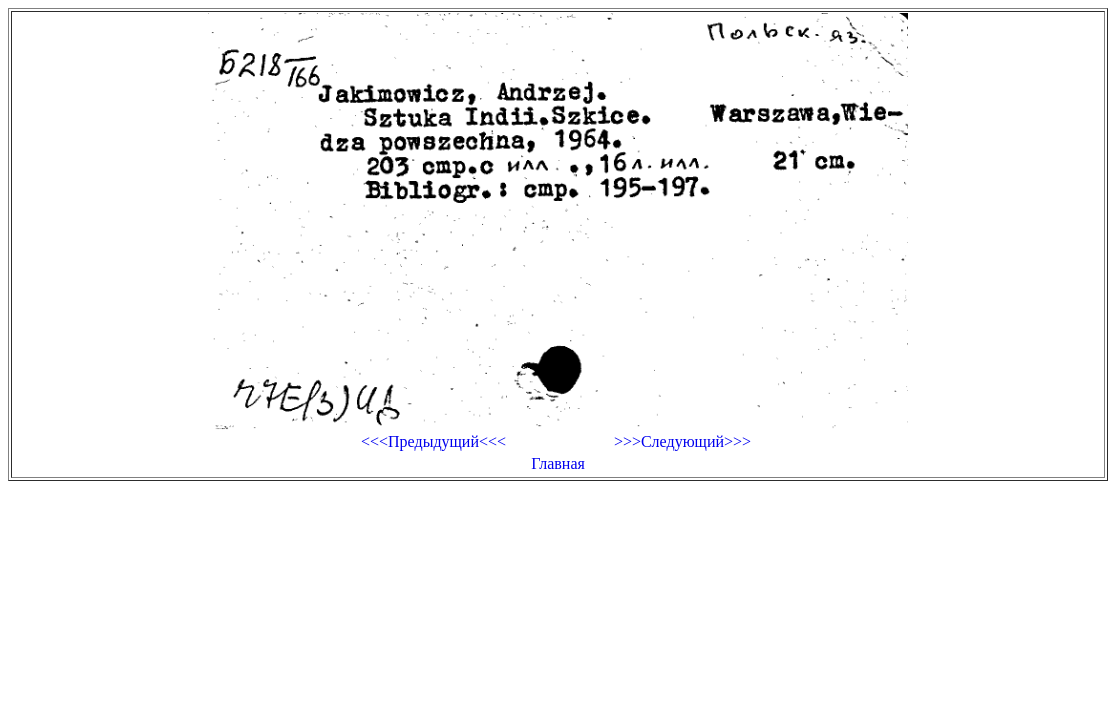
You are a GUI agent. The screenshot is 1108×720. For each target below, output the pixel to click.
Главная (558, 463)
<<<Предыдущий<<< (433, 441)
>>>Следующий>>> (682, 441)
